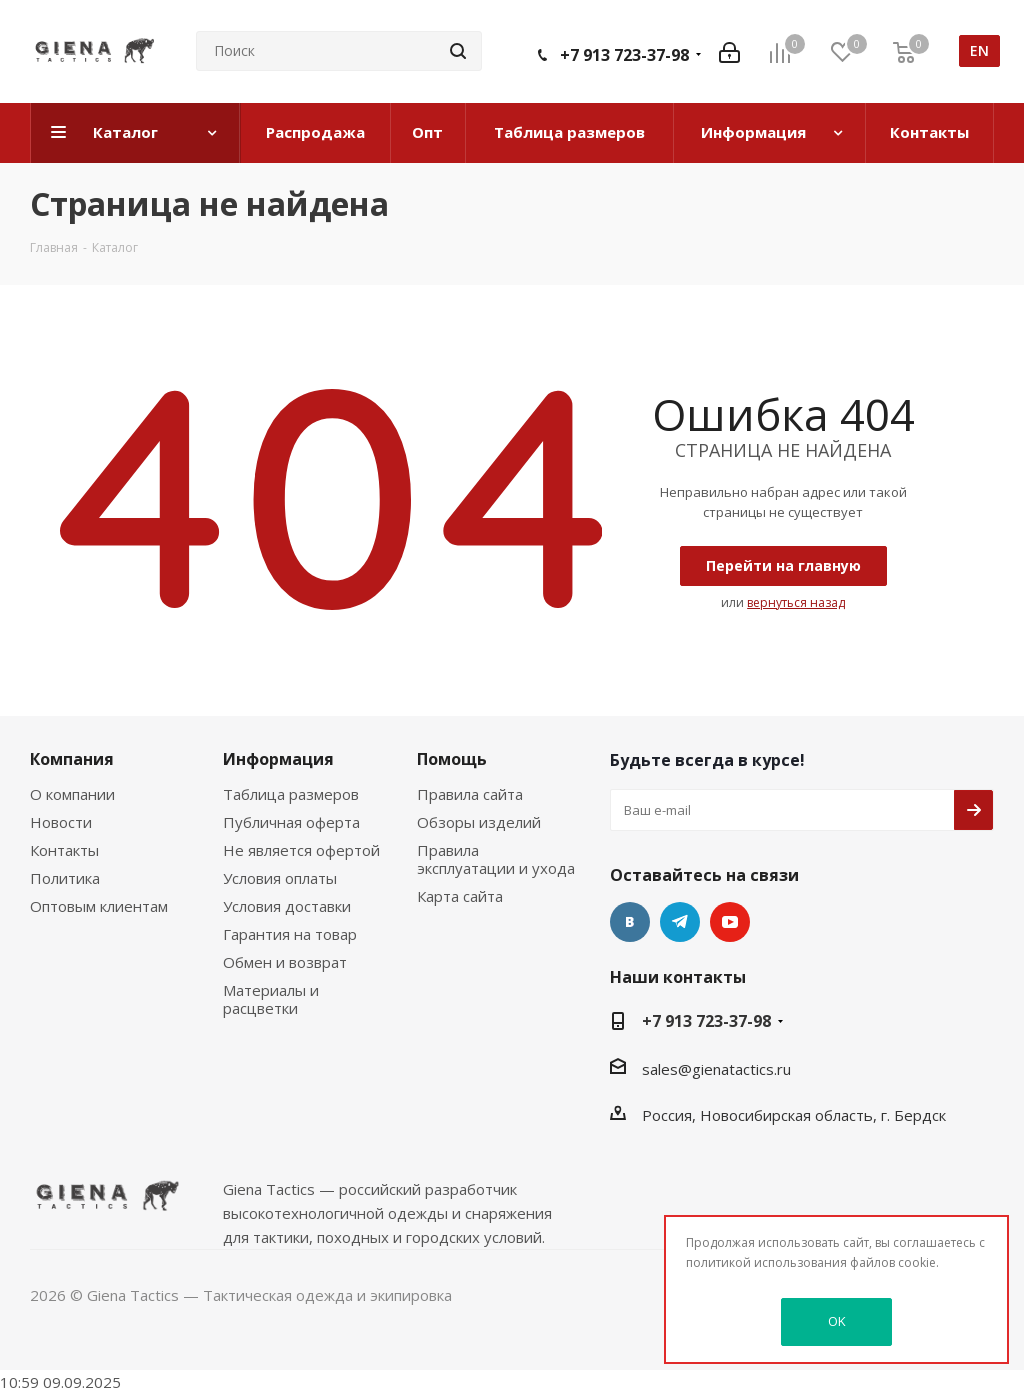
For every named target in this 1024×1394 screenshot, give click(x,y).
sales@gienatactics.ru (716, 1069)
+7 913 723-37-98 (624, 55)
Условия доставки (287, 906)
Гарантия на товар (290, 934)
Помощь (452, 759)
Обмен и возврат (285, 962)
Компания (72, 759)
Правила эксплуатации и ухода (496, 859)
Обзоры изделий (479, 822)
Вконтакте (630, 922)
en (979, 50)
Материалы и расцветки (271, 999)
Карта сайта (460, 896)
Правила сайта (470, 794)
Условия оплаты (280, 878)
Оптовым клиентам (99, 906)
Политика (65, 878)
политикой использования (766, 1262)
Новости (61, 822)
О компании (72, 794)
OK (837, 1321)
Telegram (680, 922)
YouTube (730, 922)
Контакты (64, 850)
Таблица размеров (291, 794)
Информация (278, 759)
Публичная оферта (291, 822)
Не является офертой (301, 850)
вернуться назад (796, 602)
